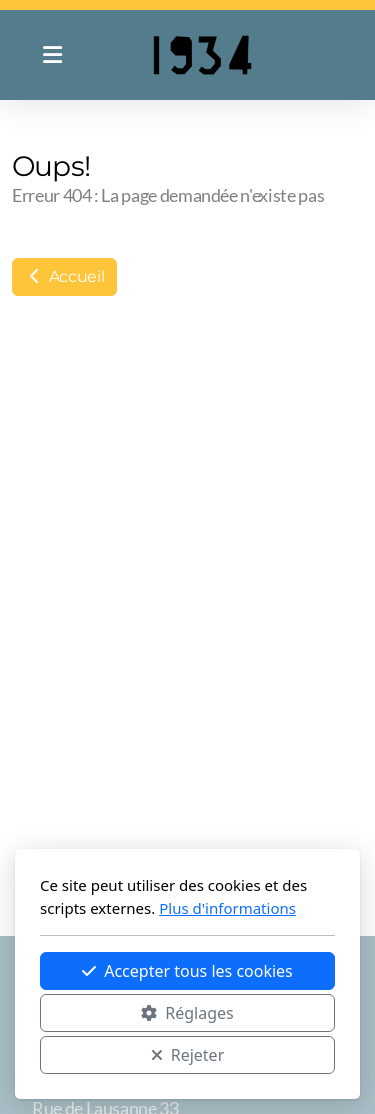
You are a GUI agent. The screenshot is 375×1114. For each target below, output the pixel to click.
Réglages (187, 1013)
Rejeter (188, 1055)
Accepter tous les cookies (187, 971)
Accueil (64, 276)
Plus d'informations (227, 908)
